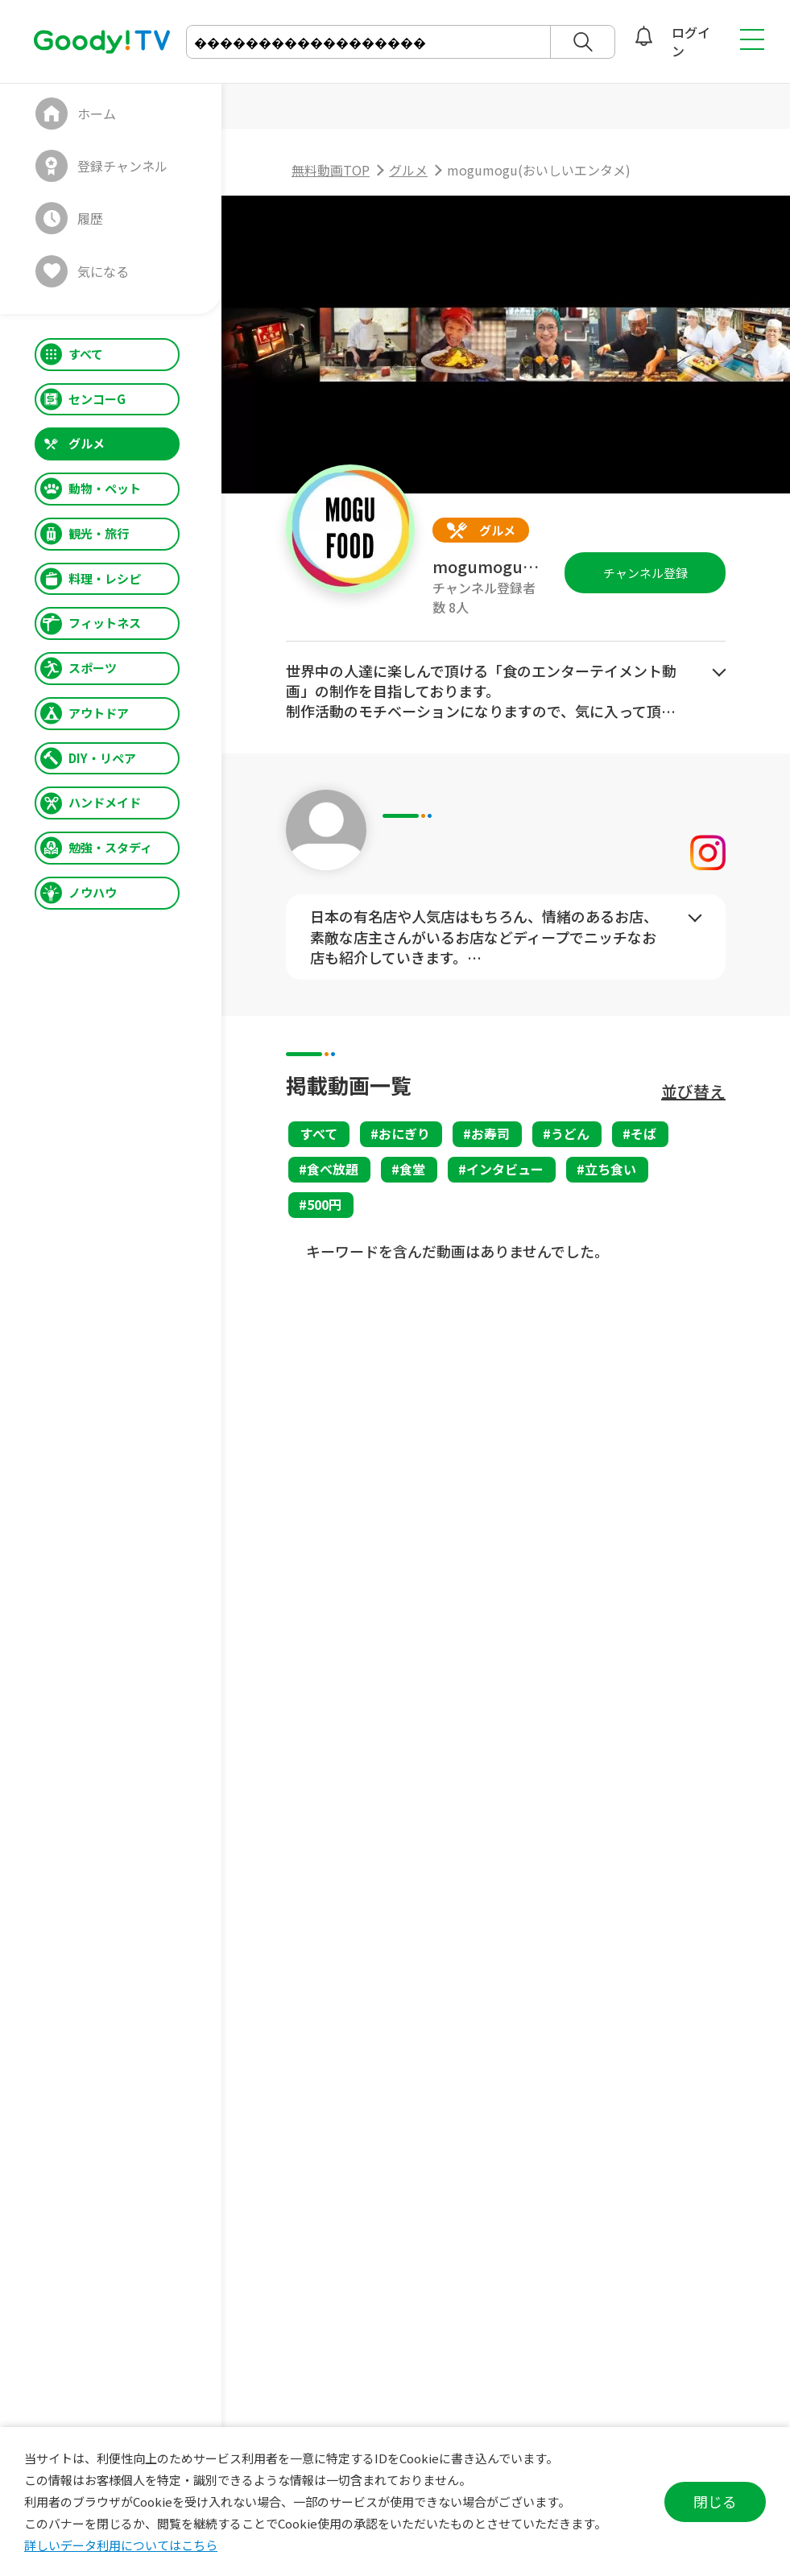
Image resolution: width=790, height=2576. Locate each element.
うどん (570, 1133)
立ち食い (610, 1169)
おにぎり (404, 1133)
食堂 (412, 1169)
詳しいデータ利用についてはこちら (120, 2545)
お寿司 (490, 1133)
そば (643, 1133)
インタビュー (505, 1169)
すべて (318, 1133)
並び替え (693, 1091)
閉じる (715, 2501)
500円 (324, 1204)
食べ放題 (332, 1169)
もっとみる (719, 673)
